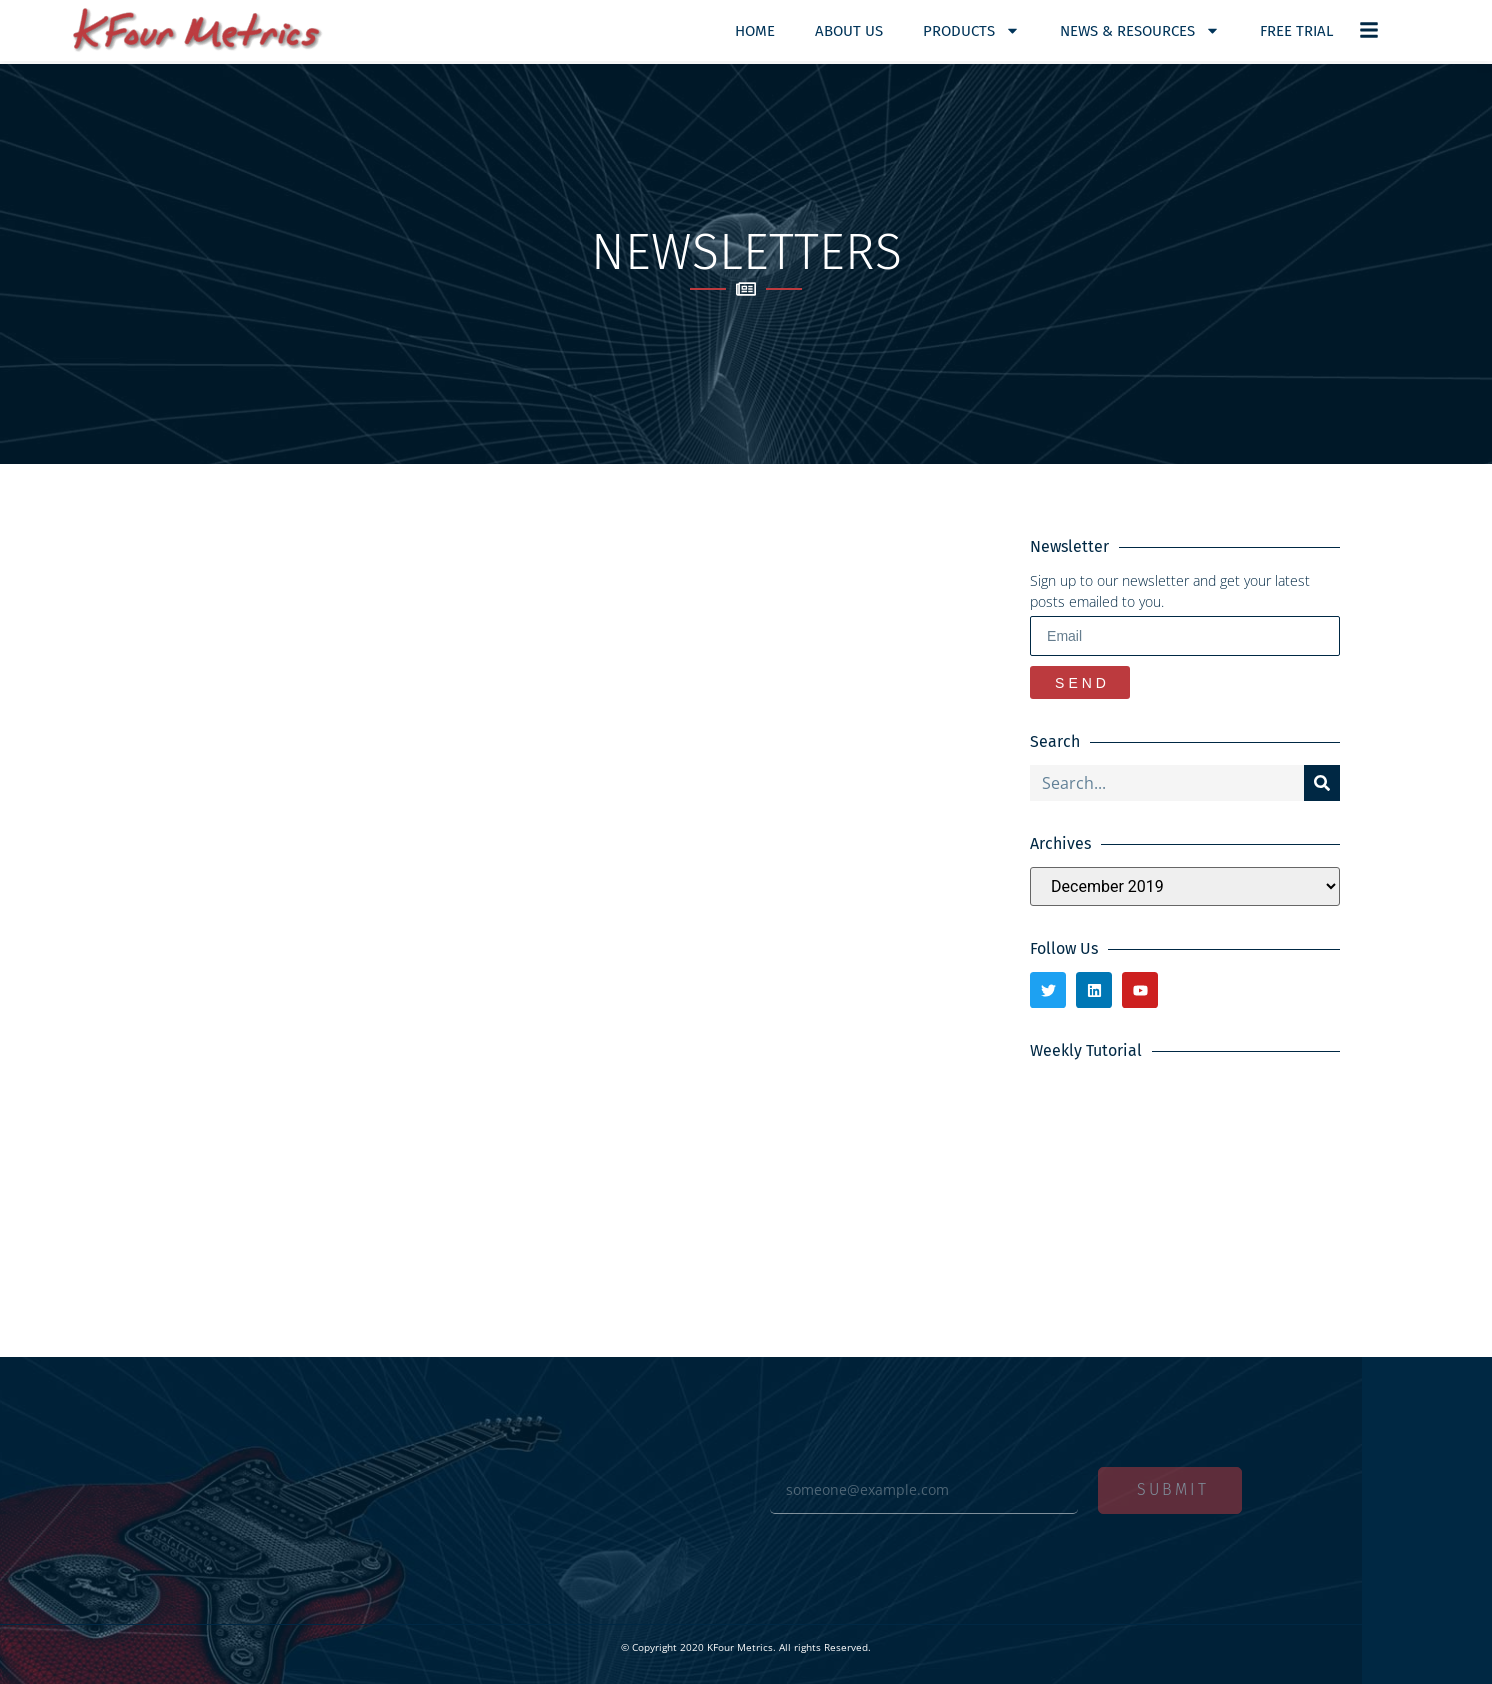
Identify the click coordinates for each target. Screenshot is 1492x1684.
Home (755, 31)
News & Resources (1140, 30)
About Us (849, 31)
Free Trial (1296, 31)
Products (971, 30)
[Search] (1322, 783)
